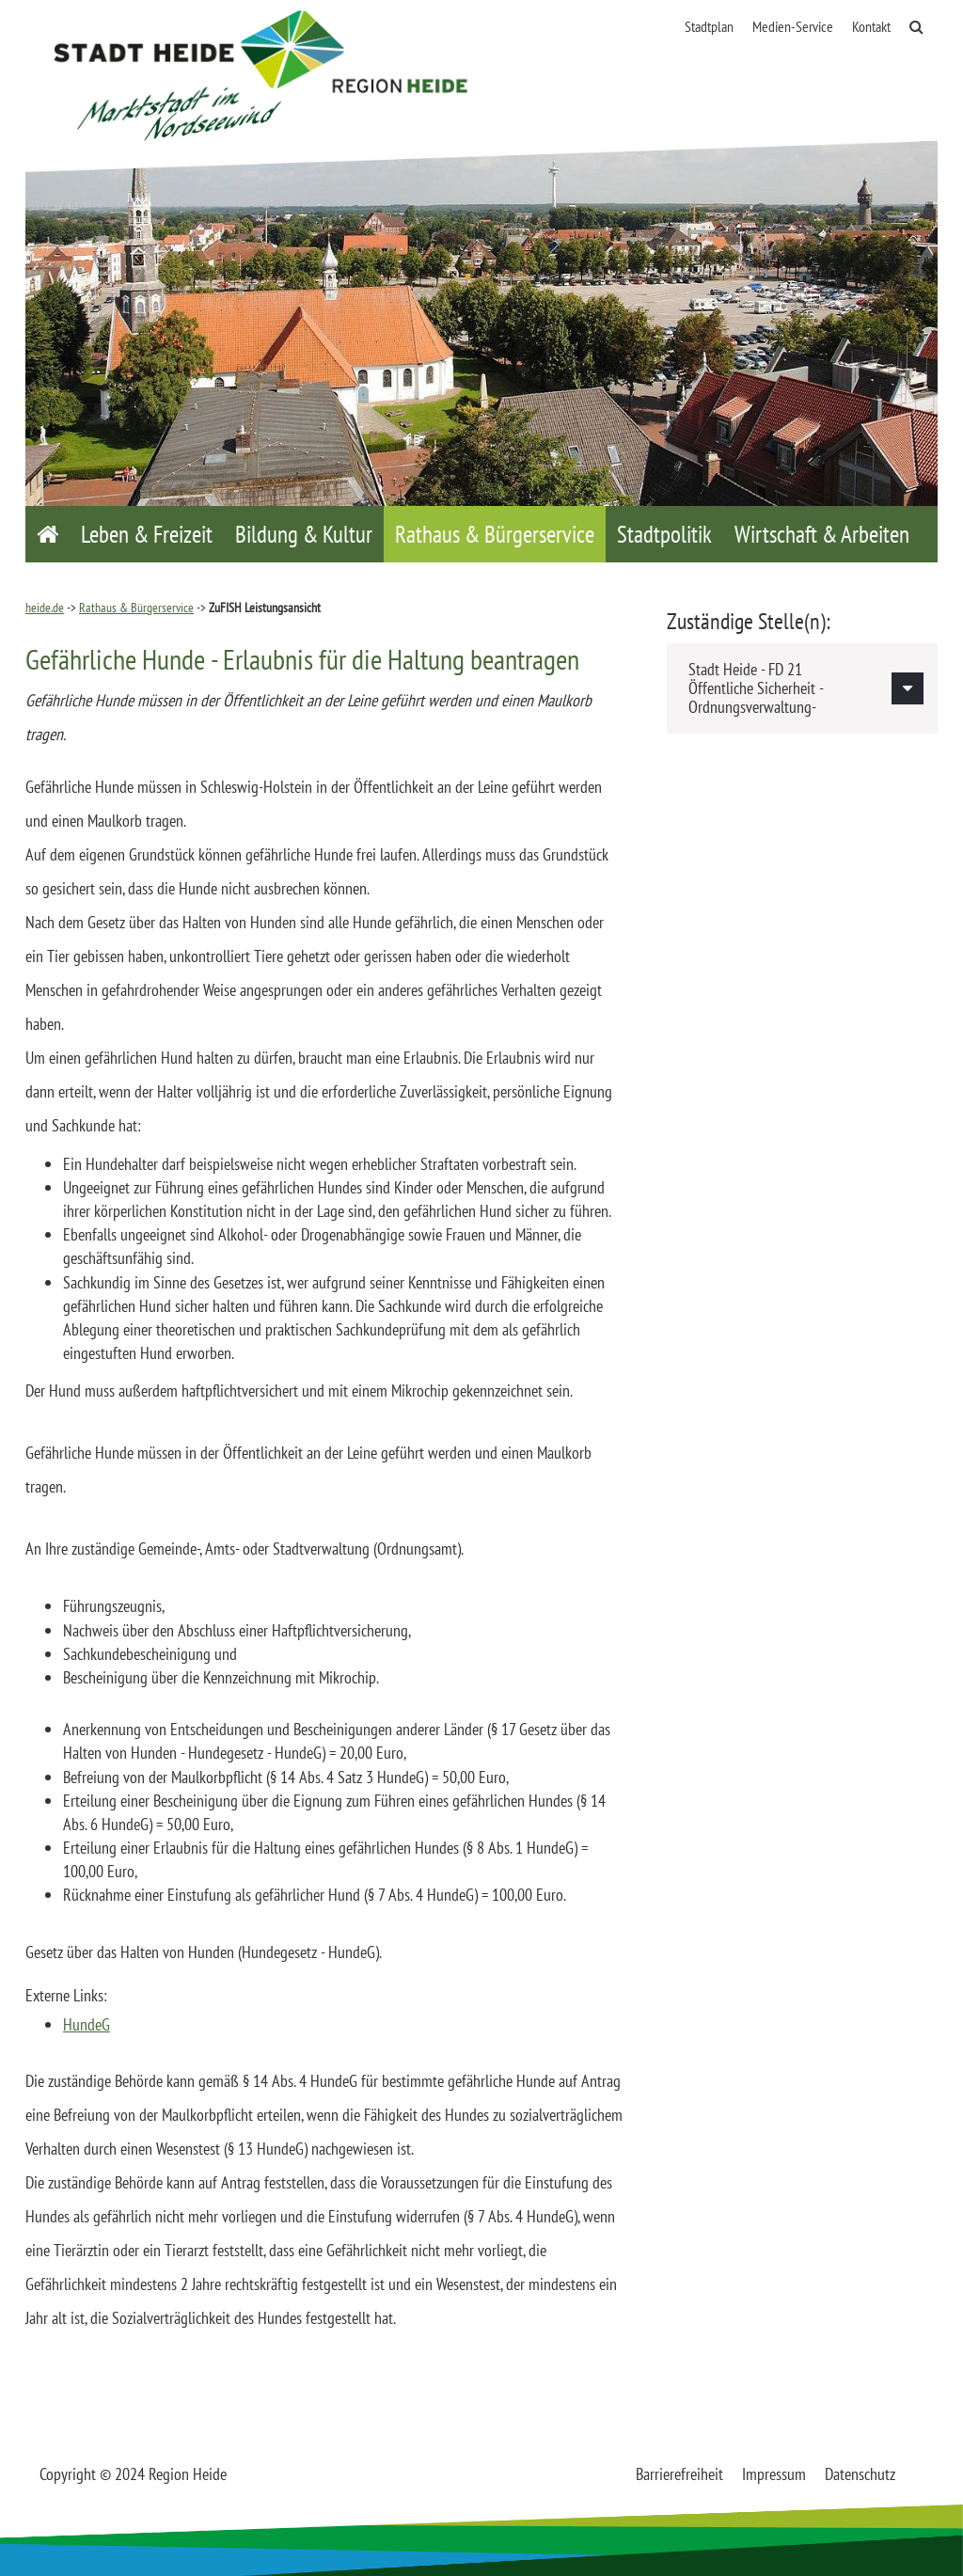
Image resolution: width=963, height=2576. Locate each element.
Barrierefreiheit (679, 2474)
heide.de (44, 607)
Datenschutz (860, 2474)
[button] (802, 688)
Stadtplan (709, 26)
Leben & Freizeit (147, 534)
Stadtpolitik (664, 534)
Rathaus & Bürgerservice (494, 534)
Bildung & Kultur (303, 534)
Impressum (774, 2474)
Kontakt (871, 26)
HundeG (86, 2024)
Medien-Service (792, 26)
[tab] (802, 688)
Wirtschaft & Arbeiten (821, 534)
